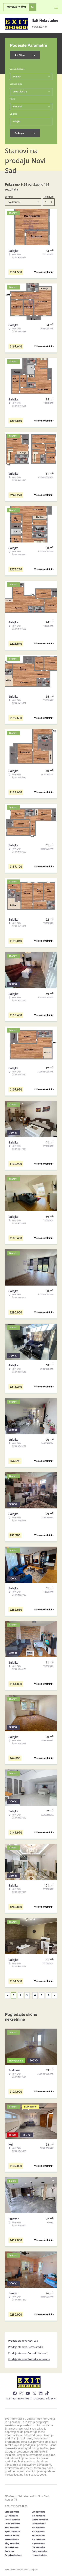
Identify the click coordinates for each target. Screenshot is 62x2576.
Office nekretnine (12, 2524)
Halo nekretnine (38, 2524)
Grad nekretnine (12, 2512)
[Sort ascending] (45, 202)
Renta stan (9, 2551)
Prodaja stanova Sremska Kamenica (29, 2359)
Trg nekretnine (38, 2543)
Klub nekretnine (12, 2528)
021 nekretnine (11, 2516)
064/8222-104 (39, 26)
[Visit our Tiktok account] (47, 2393)
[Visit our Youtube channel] (28, 2393)
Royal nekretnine (12, 2520)
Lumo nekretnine (39, 2555)
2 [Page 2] (20, 1995)
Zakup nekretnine (39, 2551)
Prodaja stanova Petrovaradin (25, 2346)
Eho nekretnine (38, 2528)
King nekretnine (12, 2543)
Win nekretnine (38, 2531)
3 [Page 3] (27, 1995)
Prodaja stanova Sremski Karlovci (27, 2353)
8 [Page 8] (48, 1995)
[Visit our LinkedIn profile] (41, 2393)
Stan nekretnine (12, 2535)
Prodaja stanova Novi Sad (23, 2340)
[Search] (32, 7)
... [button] (31, 1995)
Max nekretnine (38, 2539)
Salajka (17, 121)
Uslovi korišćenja (45, 2398)
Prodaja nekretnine (13, 2555)
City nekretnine (38, 2512)
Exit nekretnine (38, 2535)
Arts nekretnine (11, 2547)
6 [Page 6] (35, 1995)
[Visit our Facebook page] (15, 2393)
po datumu (14, 202)
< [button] (8, 1996)
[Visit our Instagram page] (21, 2393)
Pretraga (25, 133)
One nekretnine (38, 2547)
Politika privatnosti (18, 2398)
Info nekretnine (38, 2516)
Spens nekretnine (12, 2531)
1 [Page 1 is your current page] (13, 1995)
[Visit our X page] (34, 2393)
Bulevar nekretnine (40, 2520)
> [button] (54, 1996)
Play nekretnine (12, 2539)
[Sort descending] (51, 202)
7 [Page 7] (41, 1995)
